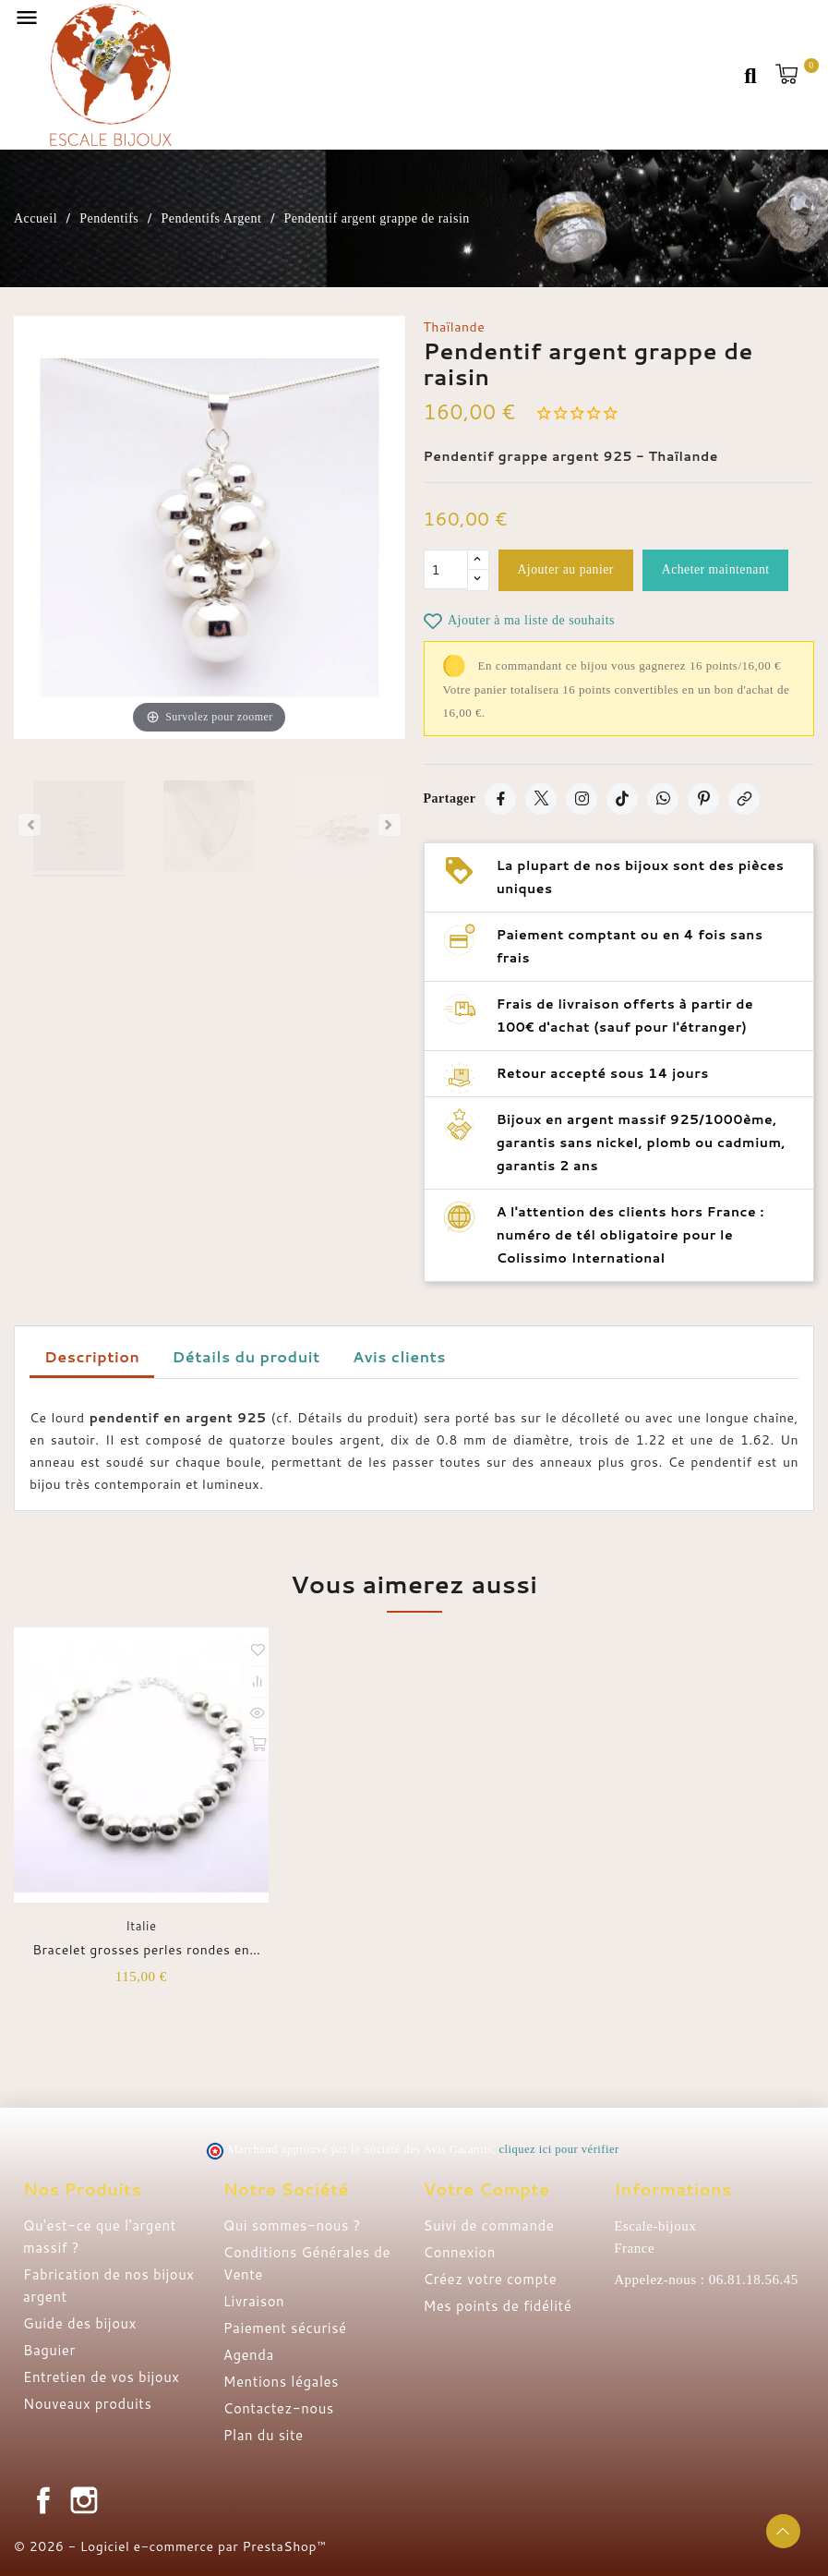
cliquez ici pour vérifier (558, 2149)
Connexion (460, 2252)
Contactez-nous (278, 2408)
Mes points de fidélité (498, 2306)
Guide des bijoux (80, 2323)
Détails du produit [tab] (246, 1356)
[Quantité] (446, 570)
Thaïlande (455, 327)
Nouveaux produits (87, 2403)
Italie (141, 1925)
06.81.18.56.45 (753, 2279)
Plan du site (263, 2435)
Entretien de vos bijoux (101, 2377)
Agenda (248, 2354)
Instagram (84, 2500)
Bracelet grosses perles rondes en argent (140, 1950)
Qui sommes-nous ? (292, 2225)
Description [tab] (91, 1356)
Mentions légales (281, 2381)
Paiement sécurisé (285, 2328)
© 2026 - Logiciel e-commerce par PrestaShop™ (170, 2546)
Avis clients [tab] (399, 1356)
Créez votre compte (491, 2279)
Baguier (49, 2350)
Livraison (253, 2301)
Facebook (43, 2500)
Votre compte (487, 2189)
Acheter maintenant (721, 570)
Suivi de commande (489, 2225)
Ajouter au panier (568, 570)
